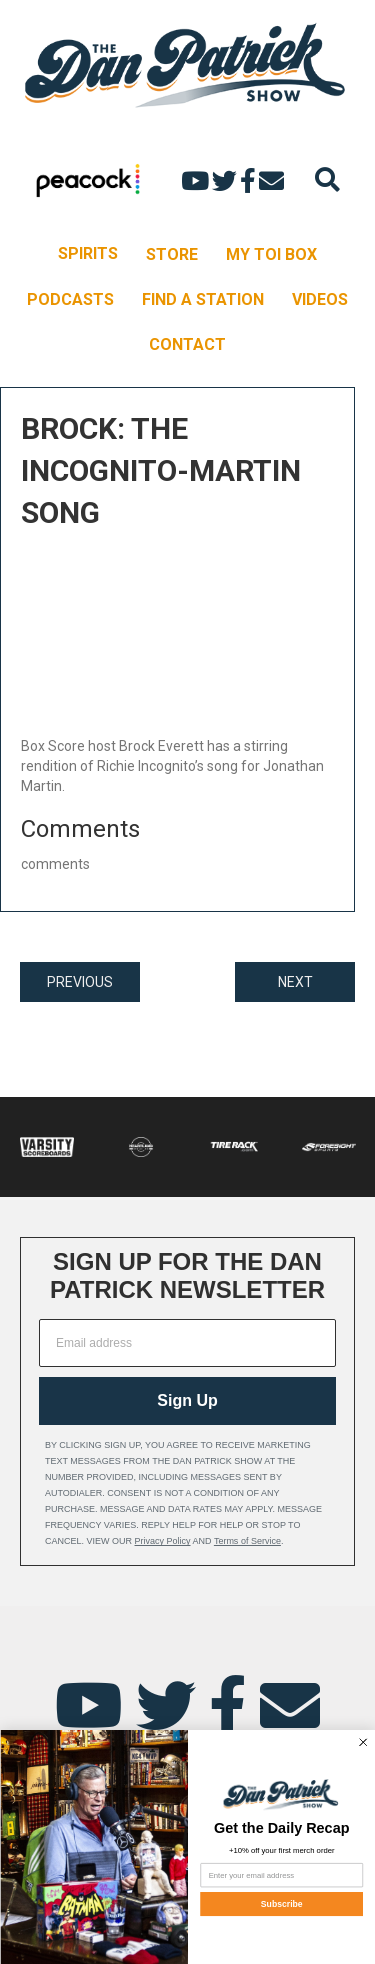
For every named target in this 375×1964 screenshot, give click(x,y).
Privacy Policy (163, 1541)
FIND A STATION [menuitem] (203, 299)
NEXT (295, 982)
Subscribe (281, 1904)
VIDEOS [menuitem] (320, 299)
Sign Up (187, 1400)
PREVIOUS (80, 982)
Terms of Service (247, 1541)
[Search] (327, 179)
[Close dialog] (362, 1742)
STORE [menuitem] (172, 254)
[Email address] (187, 1343)
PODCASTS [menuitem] (70, 299)
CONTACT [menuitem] (187, 344)
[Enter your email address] (281, 1875)
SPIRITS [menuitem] (88, 253)
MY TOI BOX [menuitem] (271, 254)
